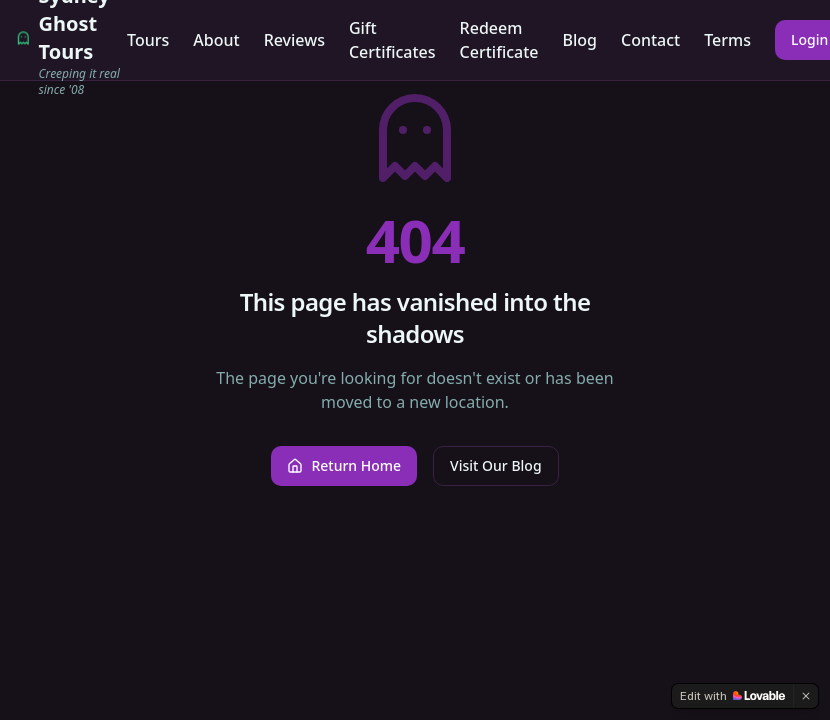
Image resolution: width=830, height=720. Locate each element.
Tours (148, 40)
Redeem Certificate (499, 40)
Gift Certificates (392, 40)
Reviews (294, 40)
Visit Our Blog (495, 465)
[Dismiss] (806, 696)
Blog (580, 40)
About (216, 40)
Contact (650, 40)
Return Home (344, 465)
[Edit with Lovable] (732, 696)
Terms (727, 40)
